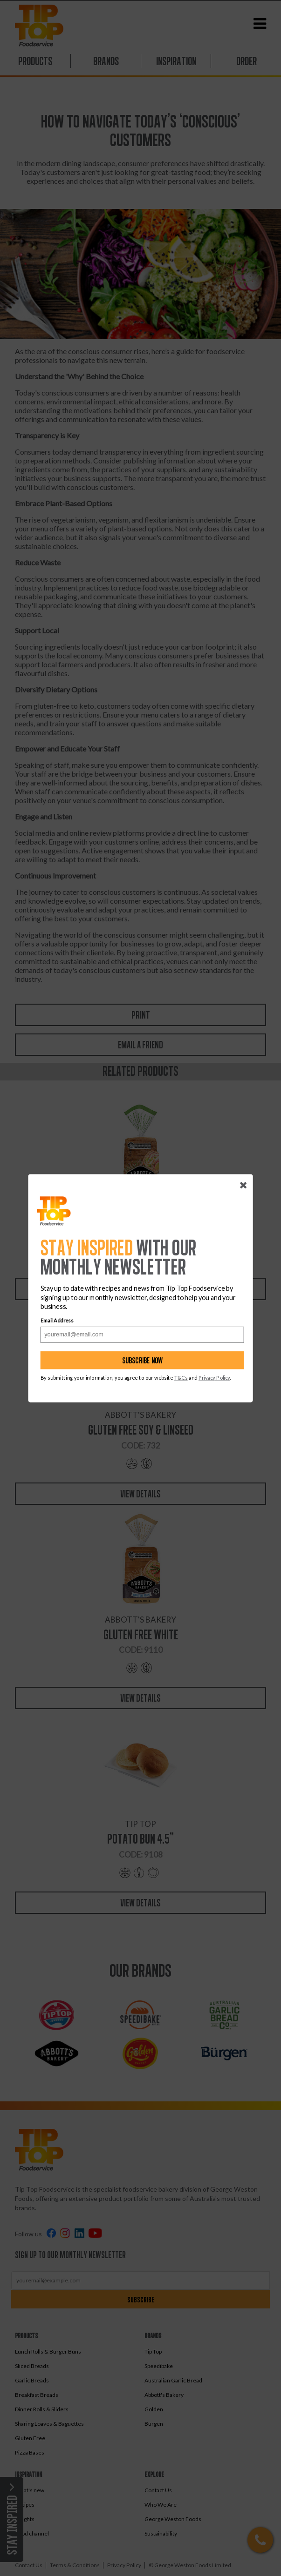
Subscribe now (142, 1360)
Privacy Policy (214, 1377)
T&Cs (181, 1377)
